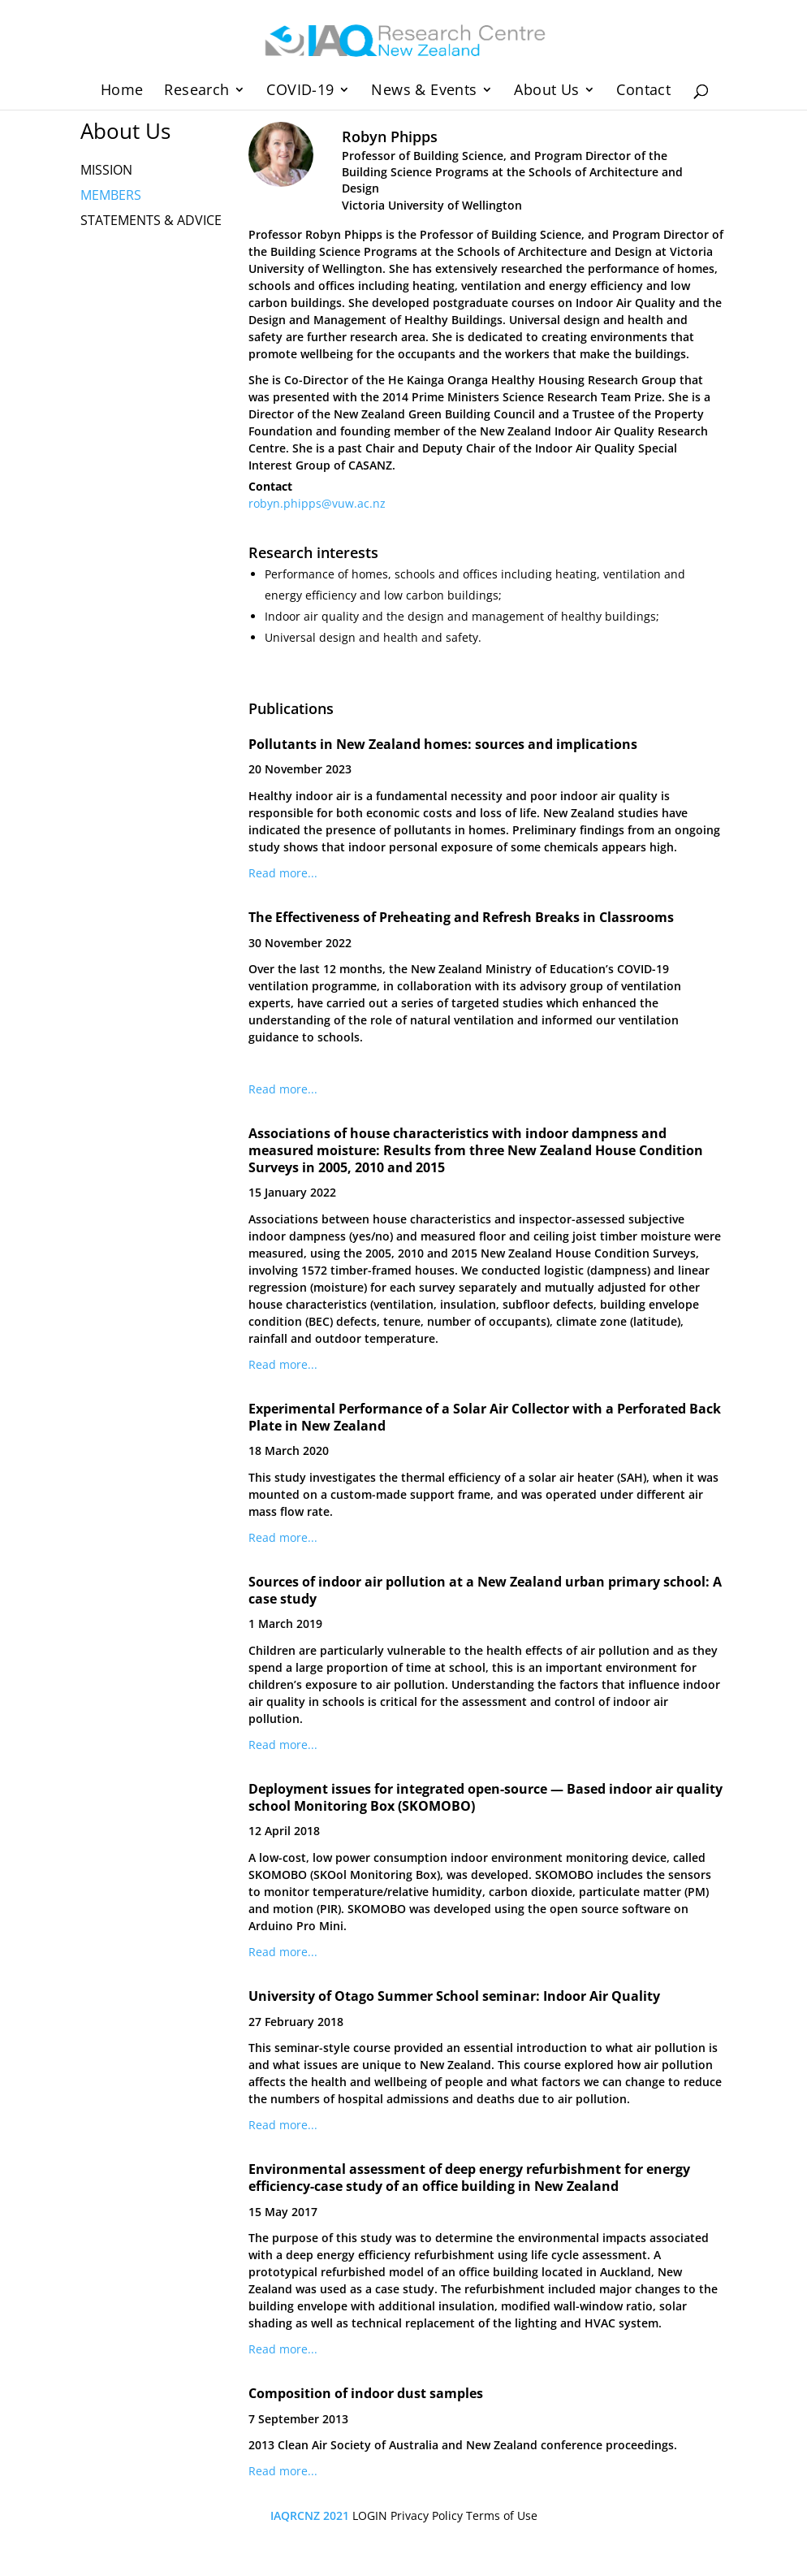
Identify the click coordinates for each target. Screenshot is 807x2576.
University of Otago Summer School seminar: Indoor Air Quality (454, 1996)
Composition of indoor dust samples (365, 2393)
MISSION (106, 170)
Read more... (282, 873)
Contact (643, 91)
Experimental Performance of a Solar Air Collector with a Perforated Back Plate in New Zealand (484, 1417)
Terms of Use (501, 2515)
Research (196, 91)
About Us (546, 91)
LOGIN (369, 2515)
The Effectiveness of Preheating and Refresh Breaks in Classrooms (461, 917)
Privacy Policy (427, 2515)
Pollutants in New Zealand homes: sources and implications (442, 744)
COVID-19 (300, 91)
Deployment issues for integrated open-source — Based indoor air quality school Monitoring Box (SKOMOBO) (485, 1797)
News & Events (424, 91)
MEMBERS (110, 195)
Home (122, 91)
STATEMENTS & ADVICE (151, 220)
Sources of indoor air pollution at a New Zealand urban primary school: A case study (485, 1590)
